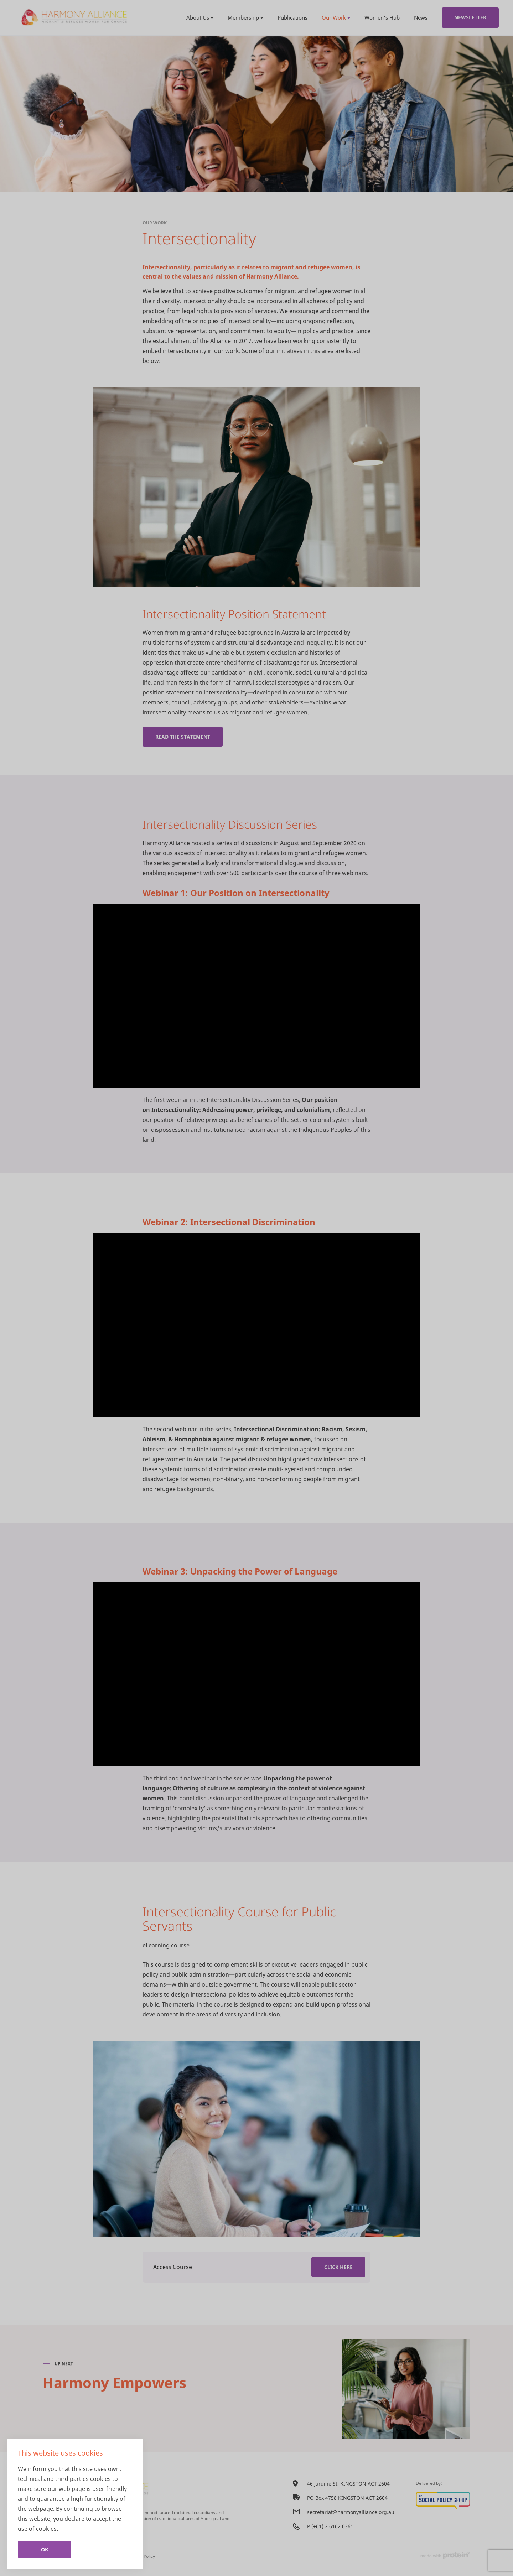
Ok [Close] (44, 2549)
